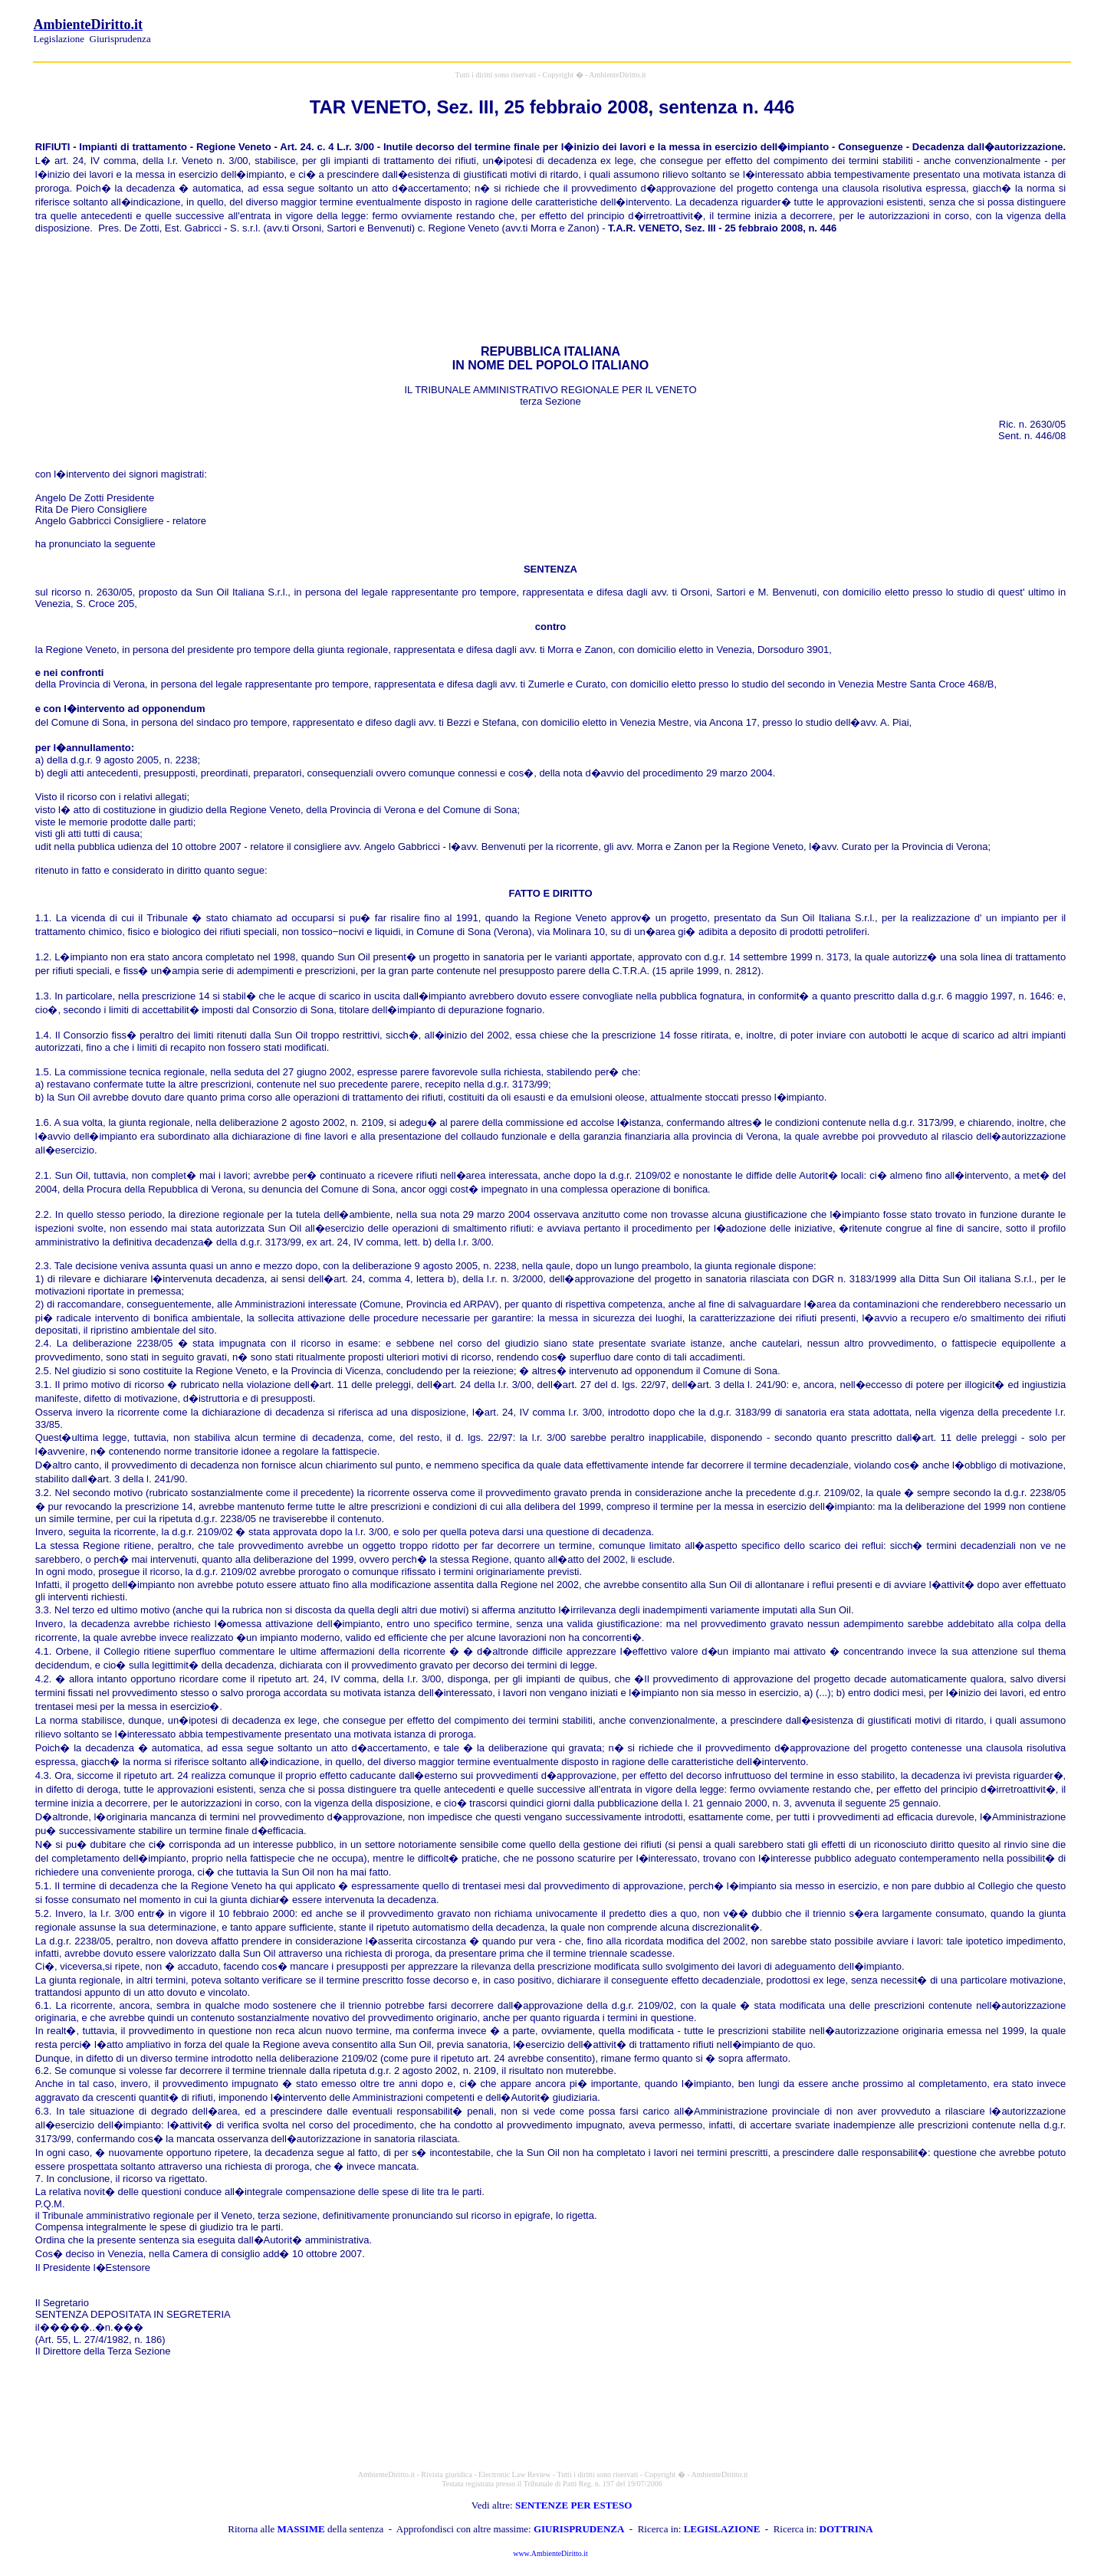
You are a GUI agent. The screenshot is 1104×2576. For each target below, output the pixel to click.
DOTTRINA (846, 2529)
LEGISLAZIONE (722, 2529)
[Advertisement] (890, 29)
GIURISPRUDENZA (579, 2529)
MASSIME (301, 2529)
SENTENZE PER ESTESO (573, 2505)
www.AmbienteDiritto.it (550, 2553)
